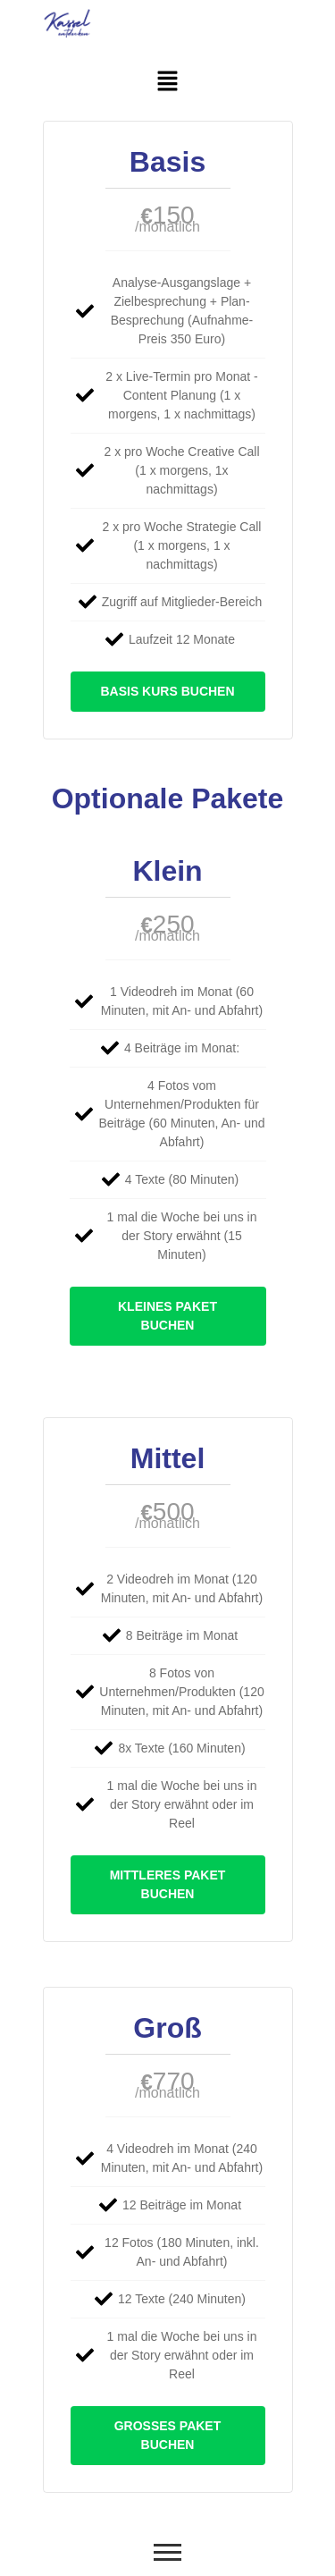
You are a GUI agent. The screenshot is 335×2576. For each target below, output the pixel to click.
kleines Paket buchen (167, 1315)
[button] (167, 82)
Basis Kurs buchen (167, 691)
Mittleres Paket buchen (168, 1884)
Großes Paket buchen (168, 2435)
